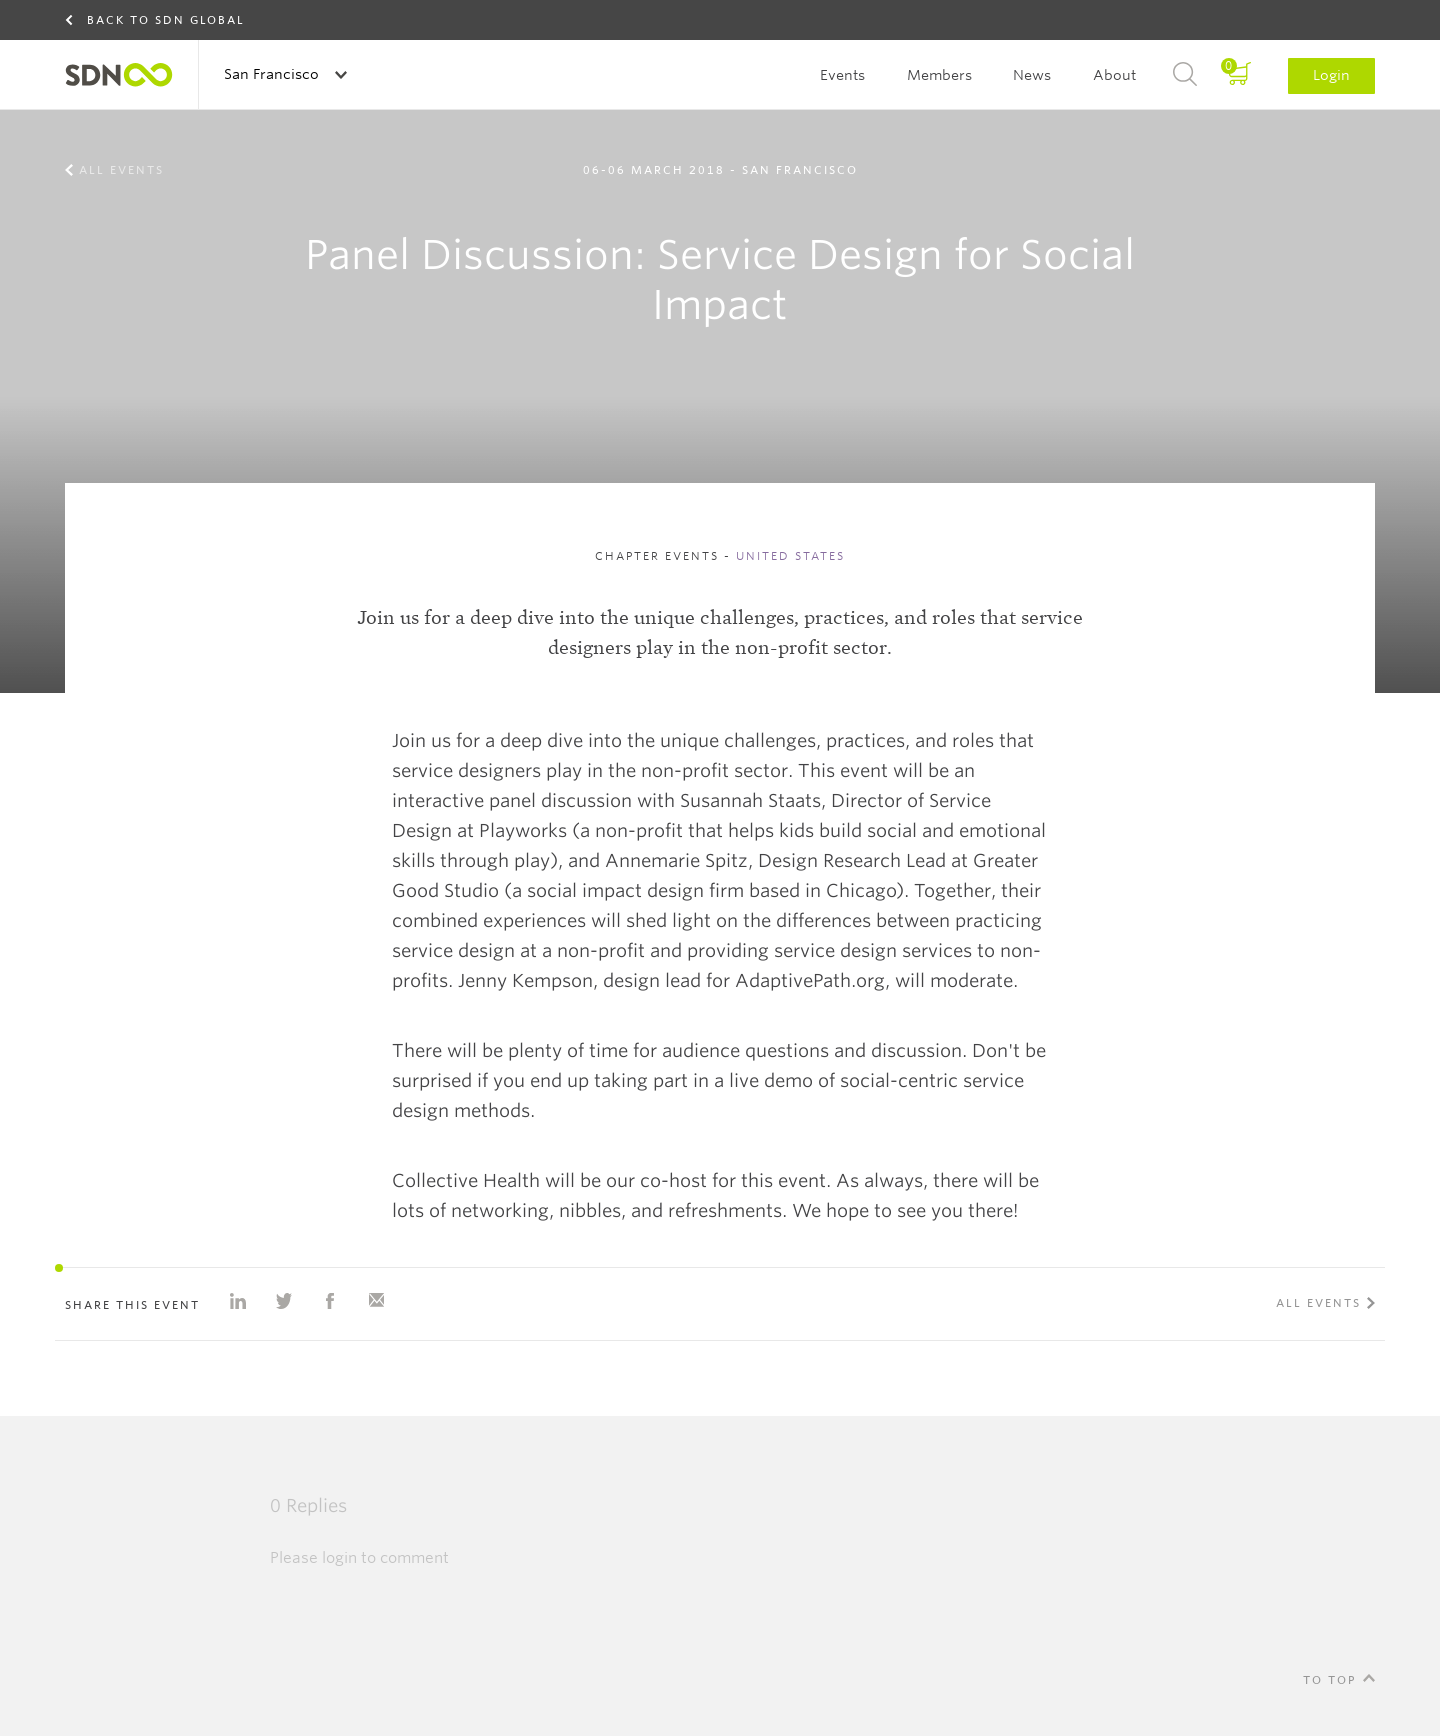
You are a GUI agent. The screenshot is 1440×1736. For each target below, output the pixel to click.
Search (1185, 75)
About (1114, 75)
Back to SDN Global (166, 20)
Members (939, 75)
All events (121, 170)
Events (842, 75)
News (1032, 75)
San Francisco (273, 74)
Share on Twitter (284, 1301)
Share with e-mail (376, 1301)
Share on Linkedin (238, 1301)
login (339, 1558)
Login (1331, 75)
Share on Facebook (330, 1301)
